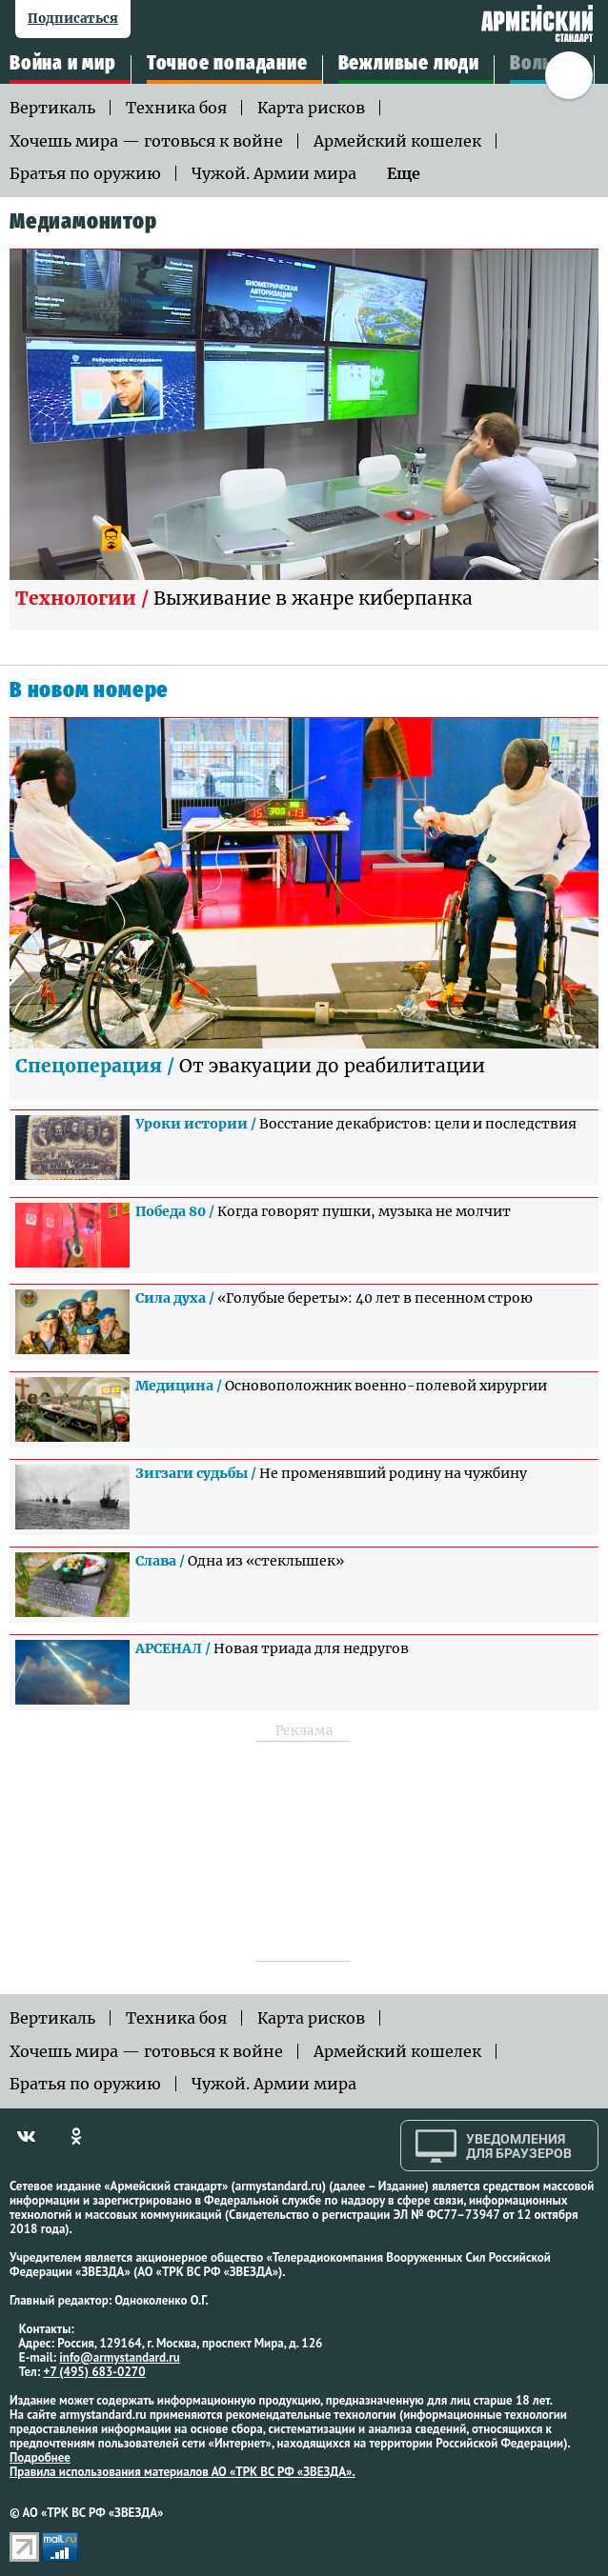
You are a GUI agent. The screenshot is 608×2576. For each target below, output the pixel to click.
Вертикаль (52, 107)
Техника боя (176, 107)
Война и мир (63, 63)
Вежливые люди (408, 63)
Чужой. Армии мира (274, 173)
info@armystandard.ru (119, 2357)
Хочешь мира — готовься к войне (146, 141)
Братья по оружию (85, 173)
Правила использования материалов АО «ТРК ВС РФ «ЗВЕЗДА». (182, 2472)
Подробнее (40, 2457)
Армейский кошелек (397, 141)
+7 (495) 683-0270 (95, 2372)
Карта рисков (311, 107)
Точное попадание (227, 63)
